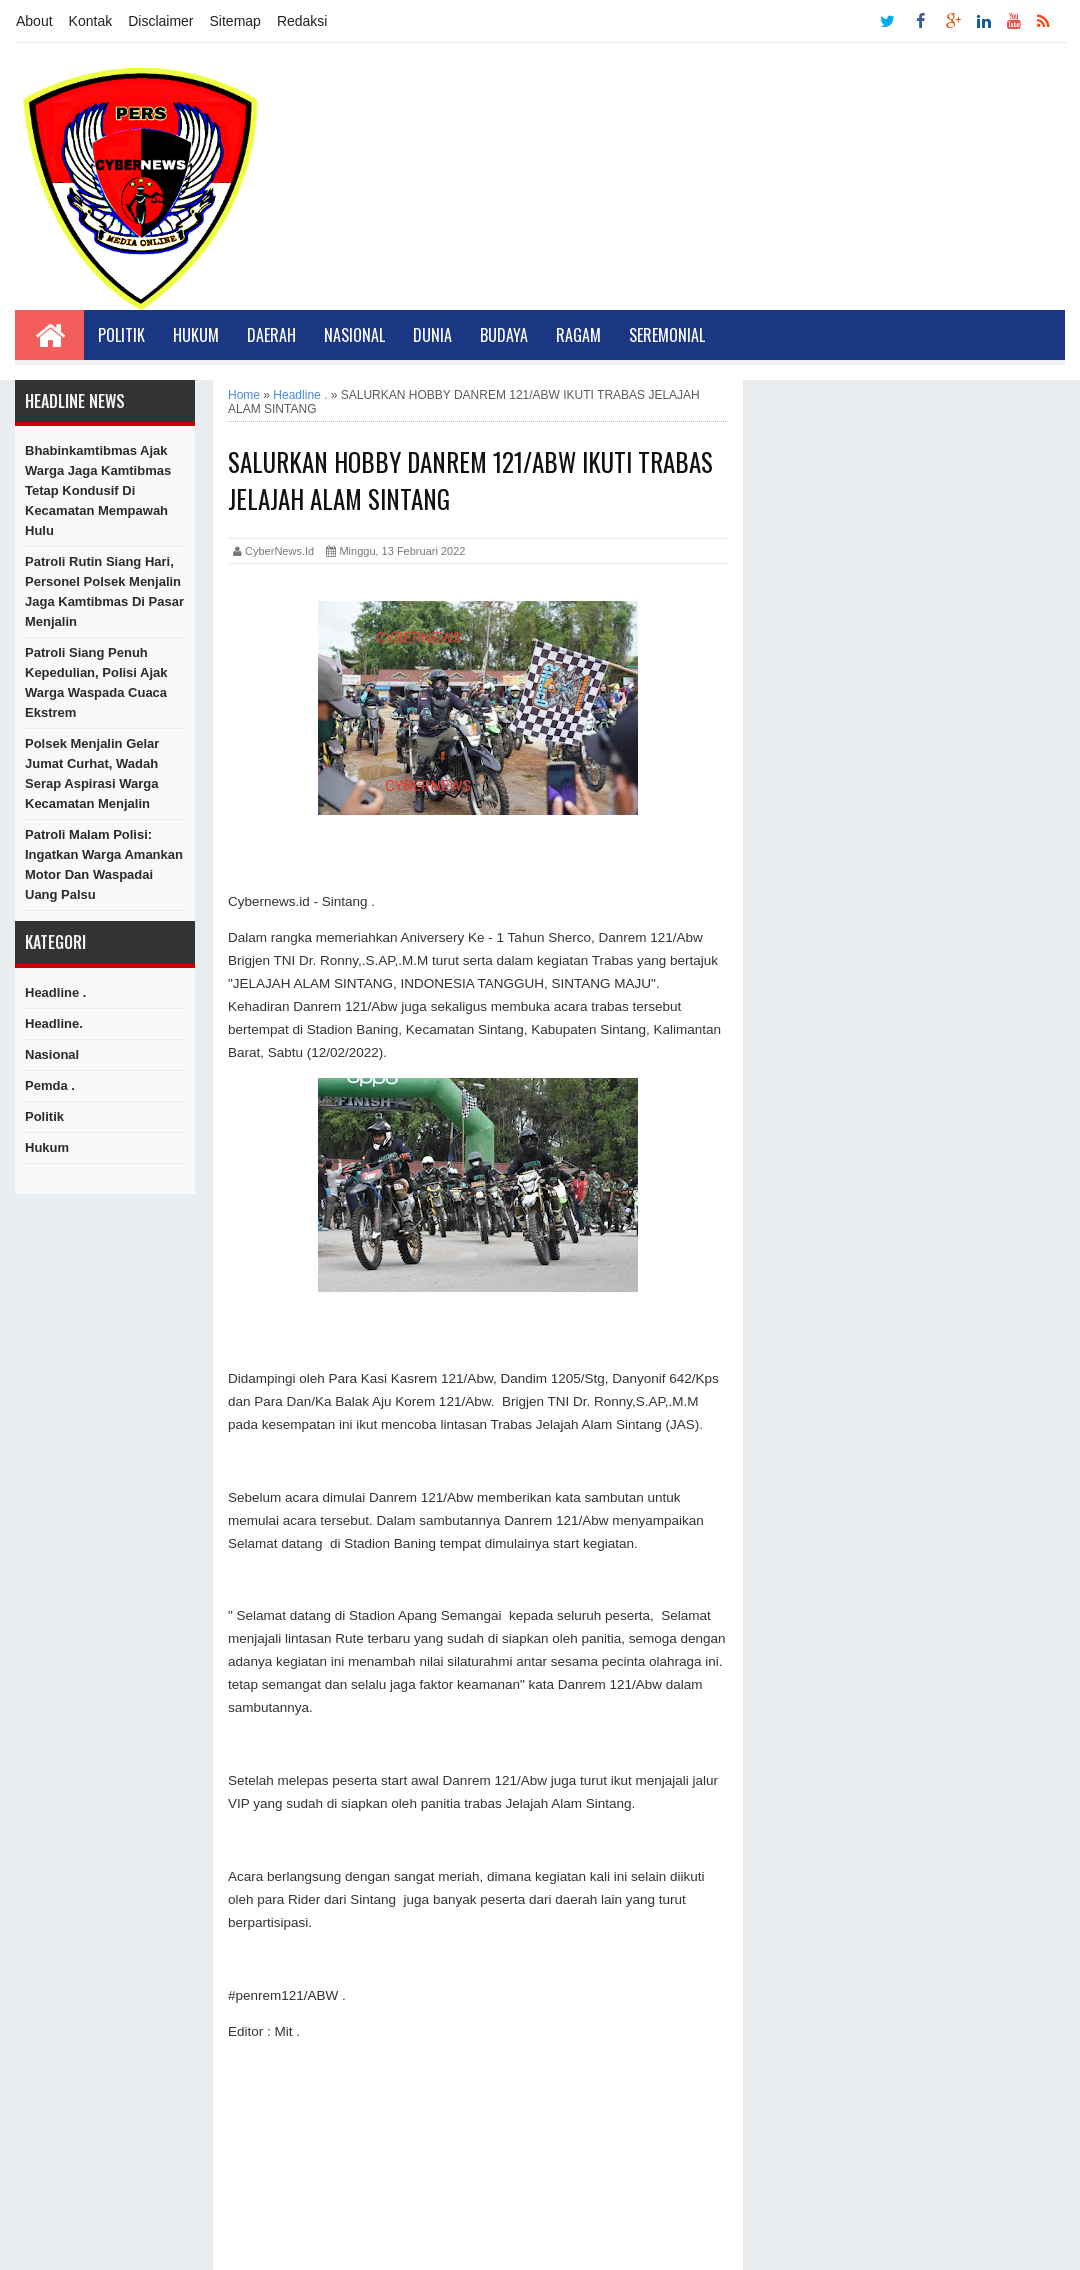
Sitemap (235, 21)
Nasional (354, 335)
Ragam (578, 335)
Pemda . (50, 1085)
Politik (121, 335)
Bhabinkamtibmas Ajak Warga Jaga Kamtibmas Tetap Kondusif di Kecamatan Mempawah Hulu (98, 490)
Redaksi (302, 21)
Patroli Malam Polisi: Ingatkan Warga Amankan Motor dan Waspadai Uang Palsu (104, 864)
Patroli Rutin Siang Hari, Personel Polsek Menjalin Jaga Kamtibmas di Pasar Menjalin (104, 591)
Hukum (196, 335)
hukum (47, 1147)
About (34, 21)
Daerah (271, 335)
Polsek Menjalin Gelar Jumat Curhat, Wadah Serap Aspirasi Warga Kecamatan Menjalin (92, 773)
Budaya (504, 335)
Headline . (55, 992)
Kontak (91, 21)
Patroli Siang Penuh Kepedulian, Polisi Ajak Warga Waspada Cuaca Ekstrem (96, 682)
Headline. (54, 1023)
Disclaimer (160, 21)
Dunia (432, 335)
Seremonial (667, 335)
